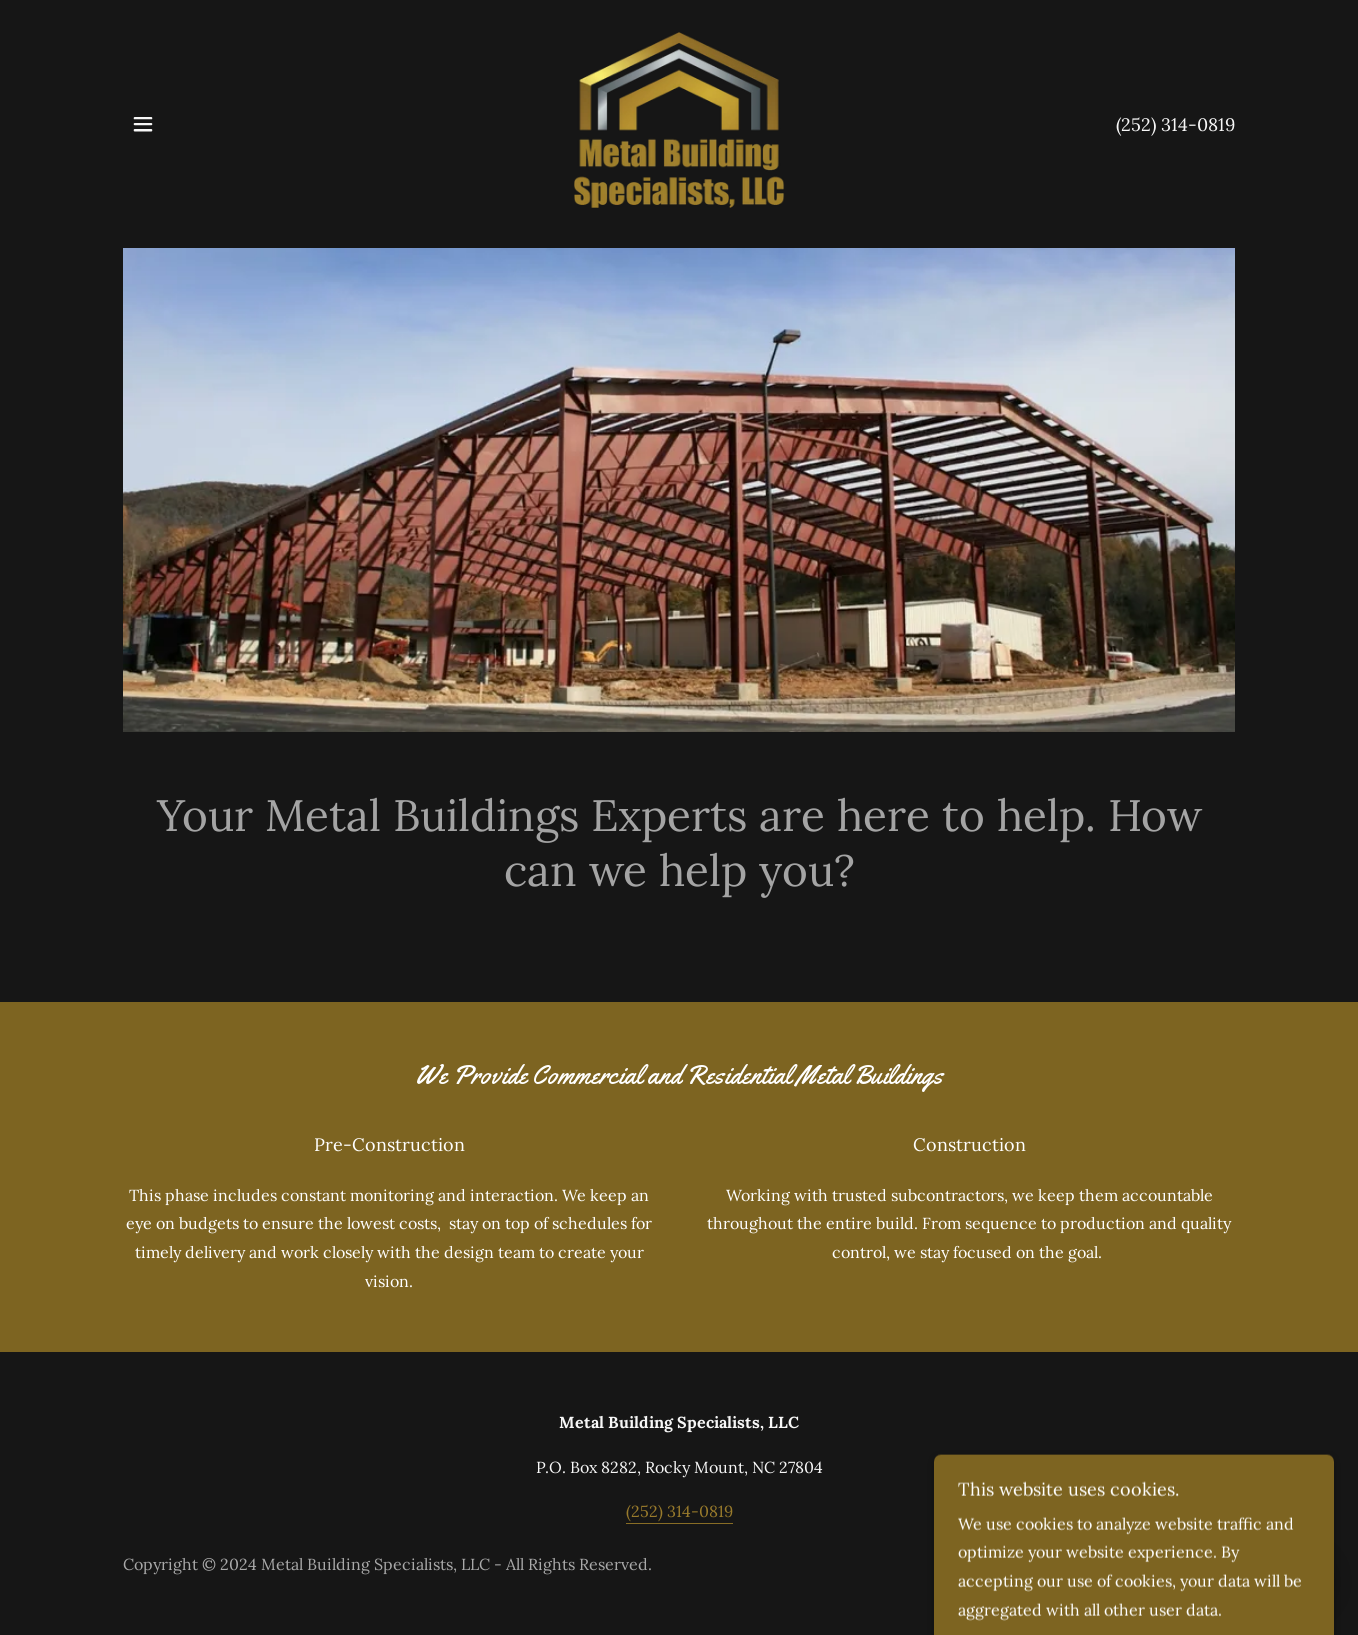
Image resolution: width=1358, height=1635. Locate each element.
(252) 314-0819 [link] (1175, 124)
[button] (143, 124)
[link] (678, 122)
